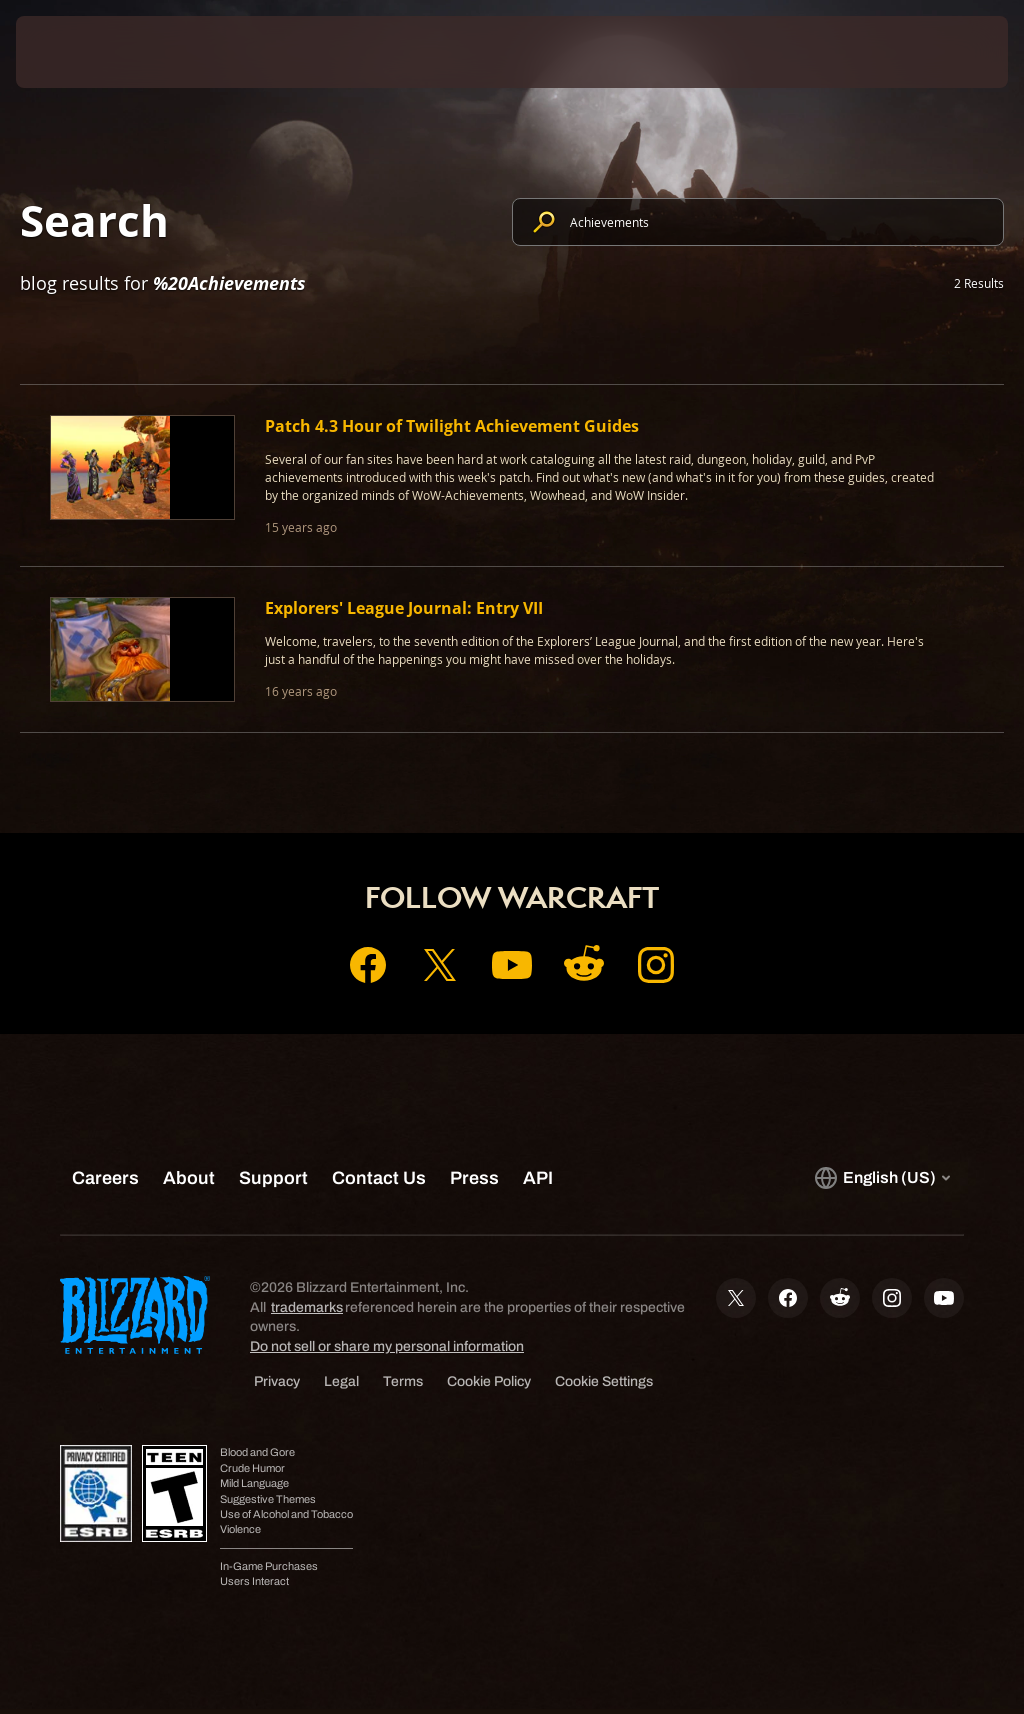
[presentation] (76, 52)
